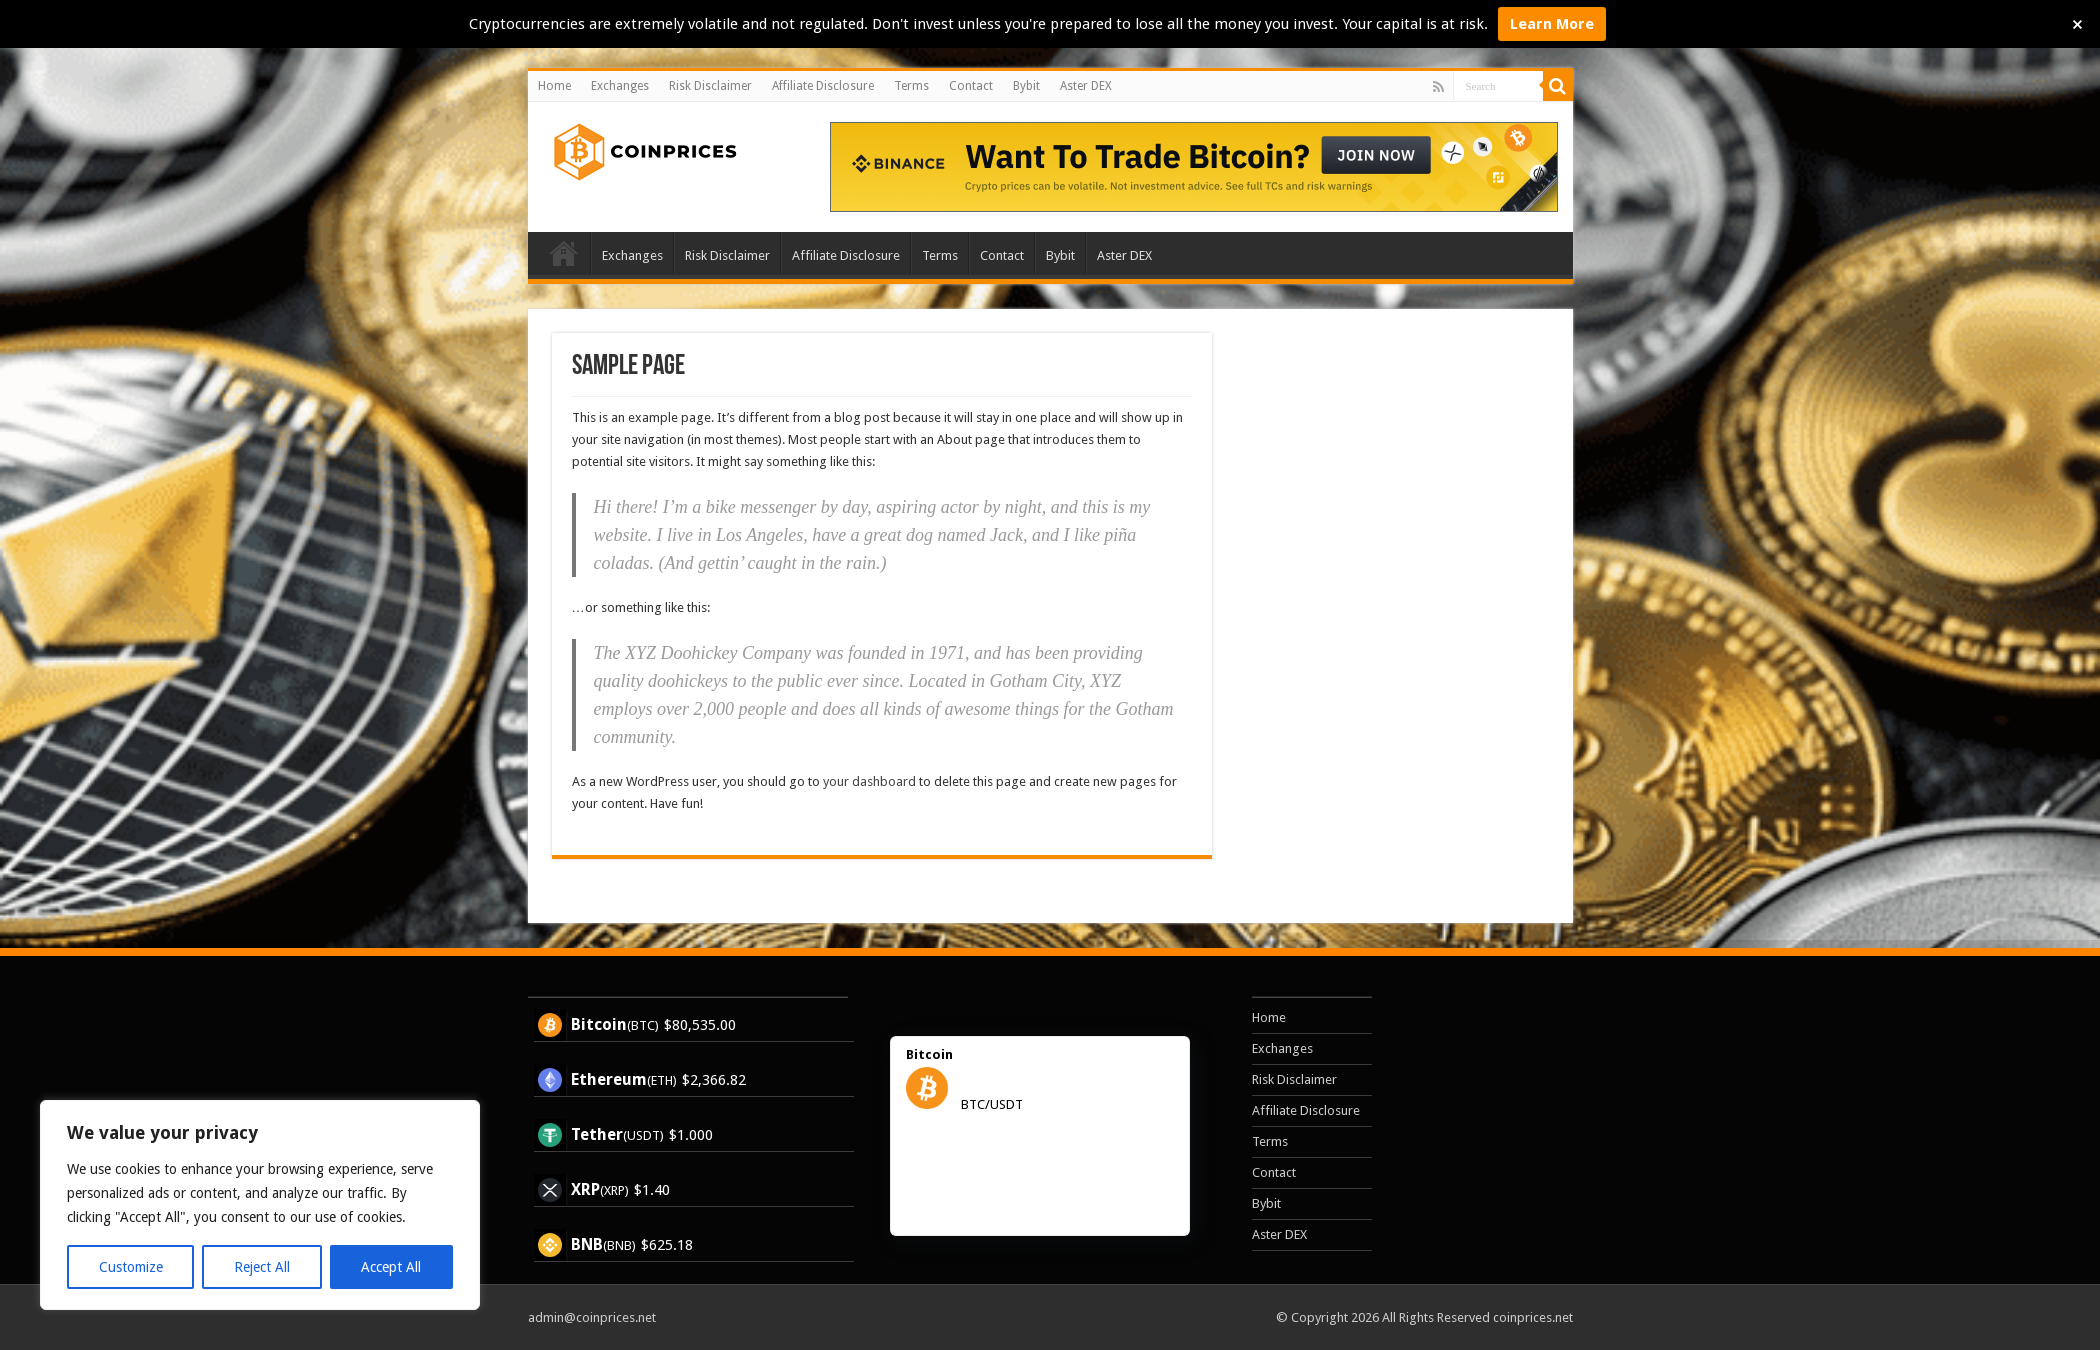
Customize (131, 1267)
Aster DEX (1086, 86)
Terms (911, 86)
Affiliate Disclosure (823, 86)
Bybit (1026, 86)
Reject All (262, 1267)
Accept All (391, 1267)
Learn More (1552, 24)
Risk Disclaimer (710, 86)
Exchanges (620, 86)
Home (554, 86)
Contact (971, 86)
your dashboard (869, 781)
